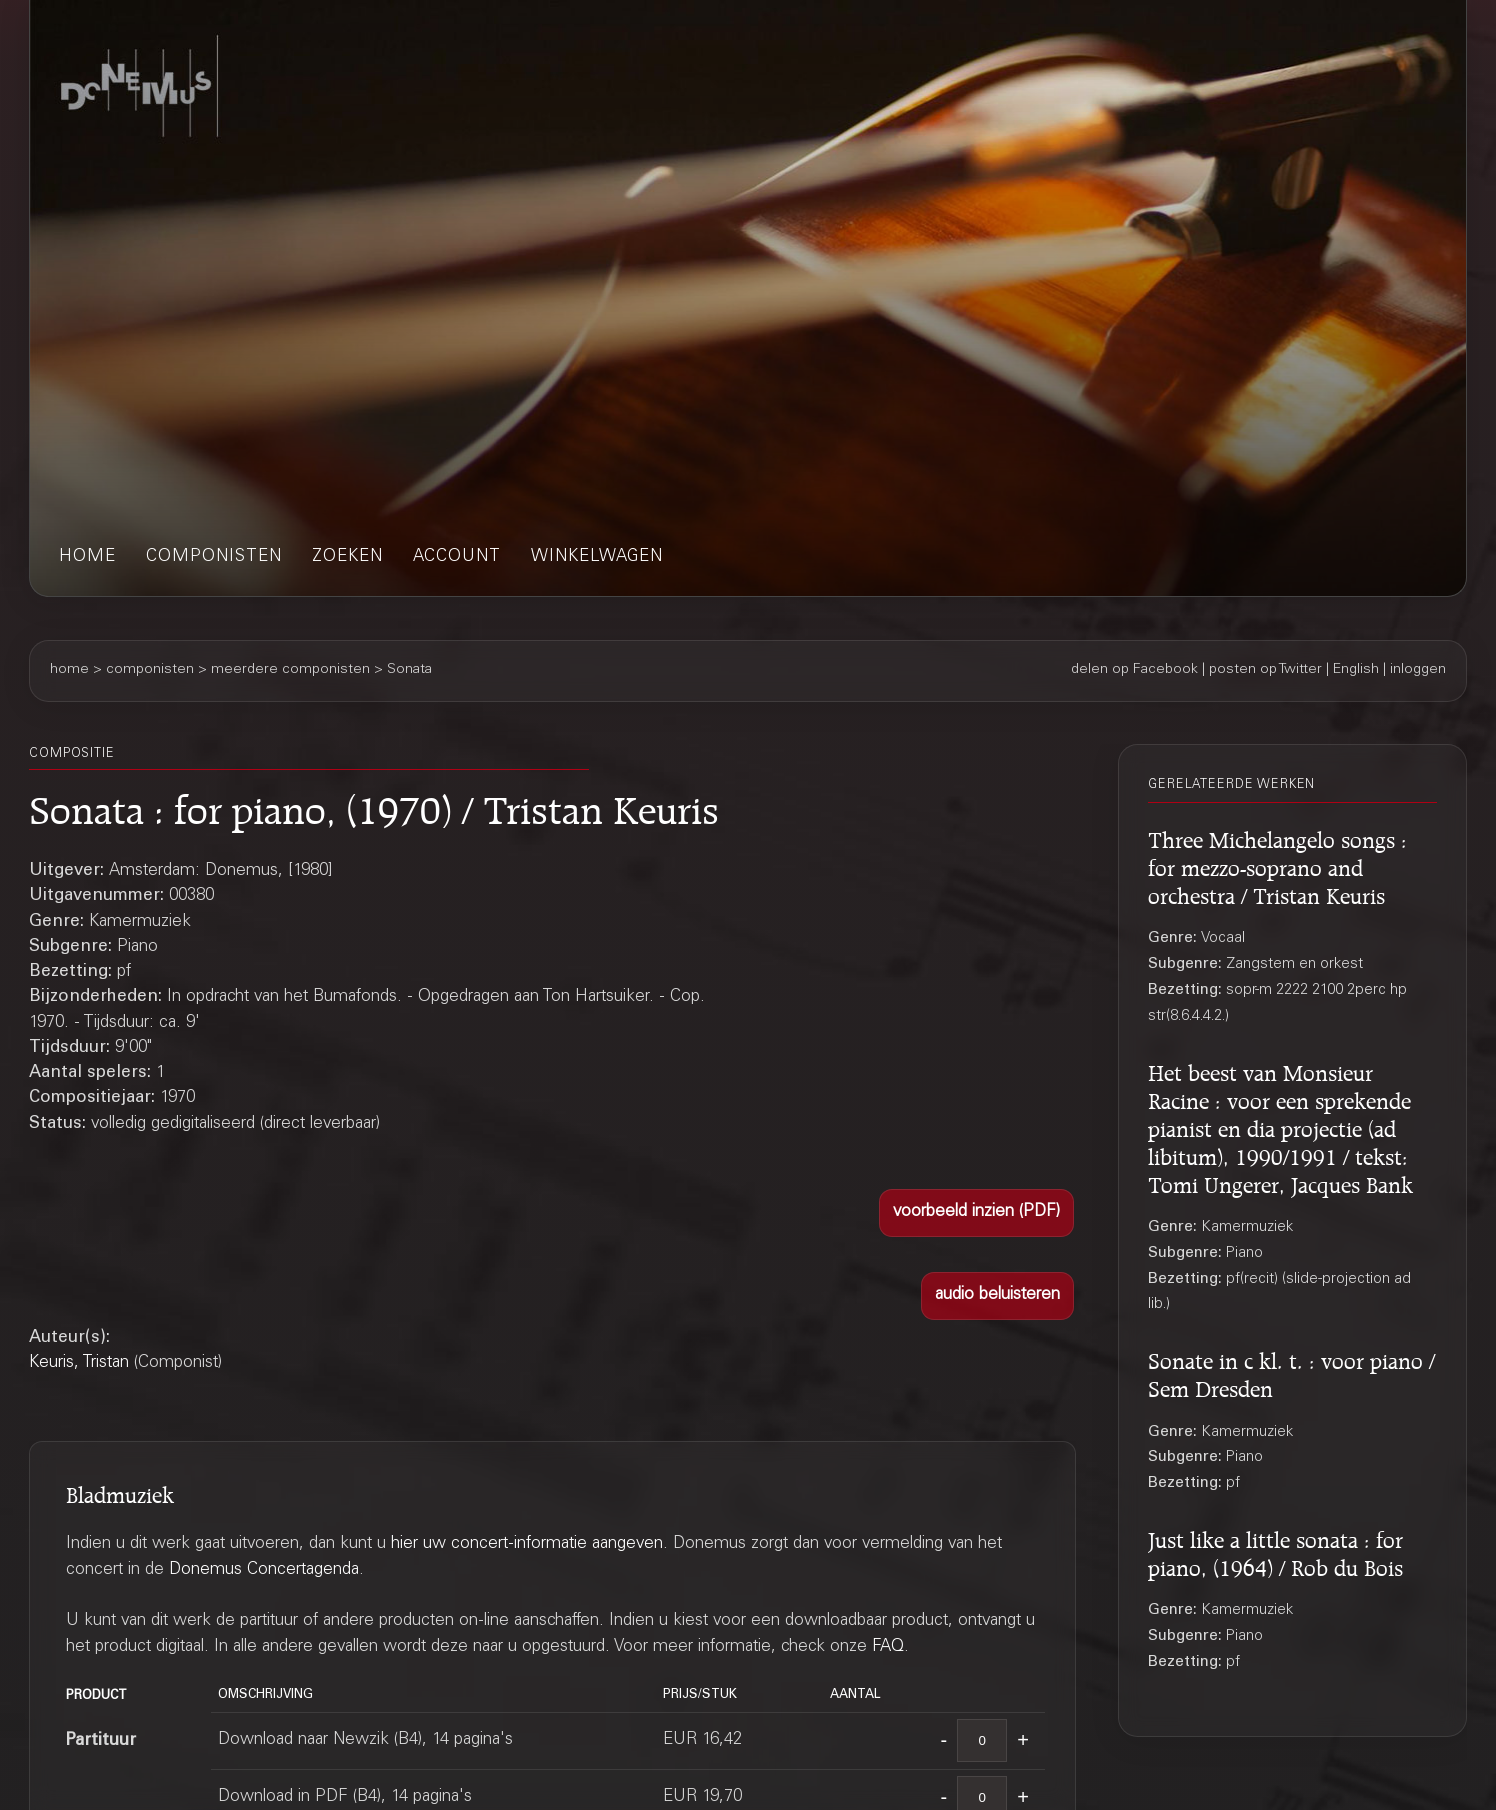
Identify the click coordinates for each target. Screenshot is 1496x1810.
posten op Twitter (1265, 670)
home (87, 557)
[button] (976, 1213)
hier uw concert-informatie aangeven (527, 1544)
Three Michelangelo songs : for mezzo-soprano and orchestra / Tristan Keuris (1277, 864)
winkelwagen (597, 557)
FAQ (888, 1647)
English (1356, 670)
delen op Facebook (1134, 670)
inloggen (1418, 670)
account (457, 557)
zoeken (347, 557)
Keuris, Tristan (79, 1363)
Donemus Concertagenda (264, 1570)
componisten (214, 557)
